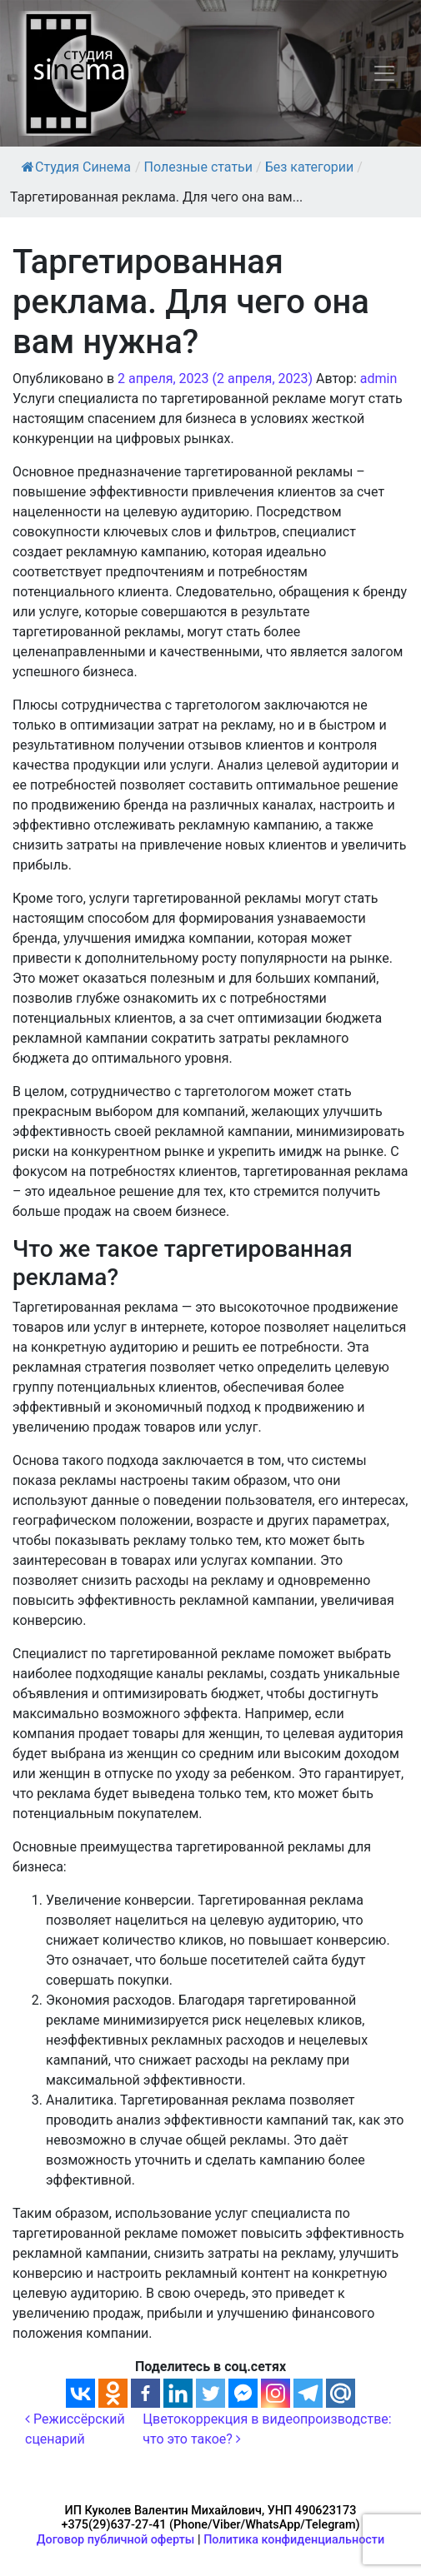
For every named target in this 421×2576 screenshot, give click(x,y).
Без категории (309, 167)
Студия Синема (76, 167)
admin (378, 378)
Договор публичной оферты (116, 2540)
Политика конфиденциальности (293, 2540)
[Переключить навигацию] (384, 73)
